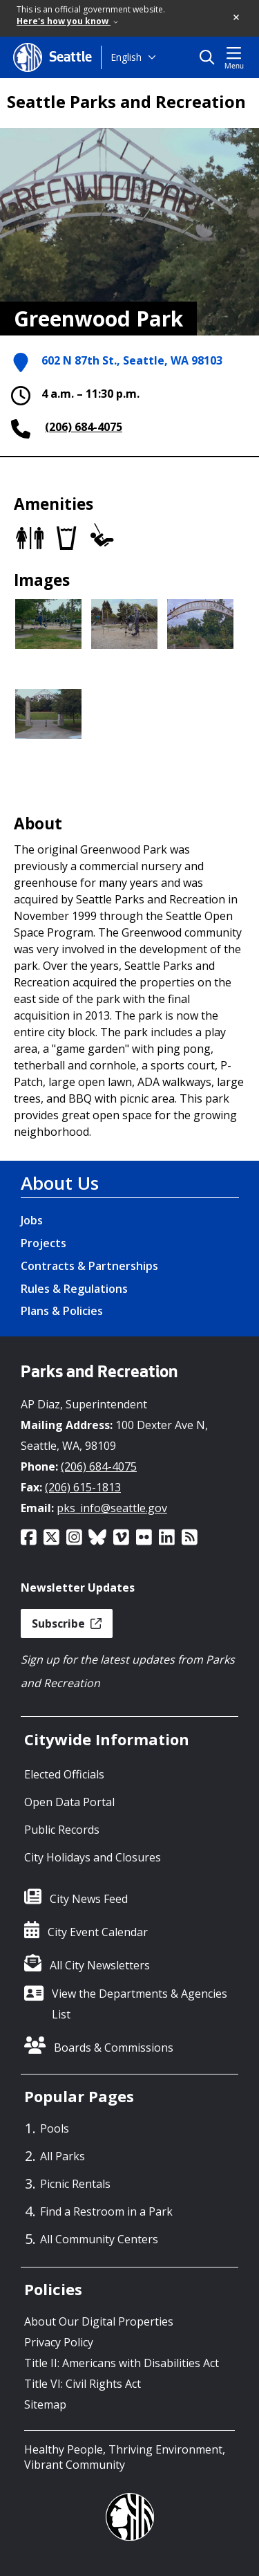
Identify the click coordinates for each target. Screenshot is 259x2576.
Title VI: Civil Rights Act (82, 2383)
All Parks (62, 2156)
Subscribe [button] (67, 1623)
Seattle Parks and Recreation (126, 101)
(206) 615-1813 (83, 1487)
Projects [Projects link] (43, 1243)
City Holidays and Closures (92, 1857)
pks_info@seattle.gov (112, 1508)
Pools (54, 2128)
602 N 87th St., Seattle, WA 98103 (131, 360)
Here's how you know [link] (67, 21)
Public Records (61, 1829)
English (126, 57)
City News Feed (89, 1898)
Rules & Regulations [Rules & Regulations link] (74, 1288)
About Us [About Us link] (60, 1182)
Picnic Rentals (75, 2183)
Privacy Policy (58, 2342)
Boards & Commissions (113, 2047)
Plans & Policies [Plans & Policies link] (62, 1310)
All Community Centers (99, 2239)
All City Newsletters (100, 1965)
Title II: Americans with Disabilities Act (121, 2363)
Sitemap (45, 2404)
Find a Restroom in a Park (106, 2211)
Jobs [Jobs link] (32, 1220)
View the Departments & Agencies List (139, 2004)
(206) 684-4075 (83, 426)
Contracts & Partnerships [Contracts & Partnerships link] (89, 1265)
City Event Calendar (98, 1932)
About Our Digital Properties (98, 2321)
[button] (237, 18)
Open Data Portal (69, 1802)
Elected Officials (64, 1774)
